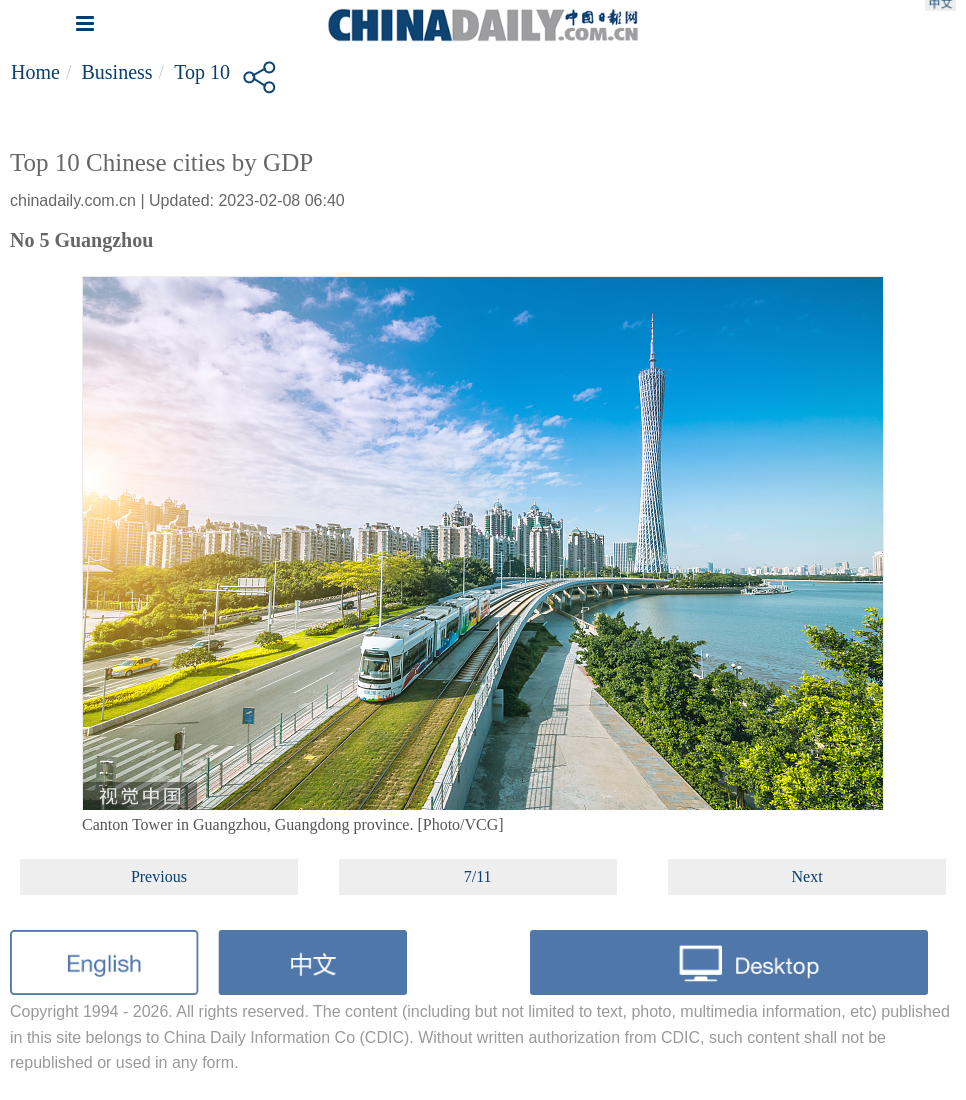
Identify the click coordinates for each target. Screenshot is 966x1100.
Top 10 (202, 72)
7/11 (478, 876)
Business (116, 72)
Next (807, 876)
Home (35, 72)
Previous (159, 876)
